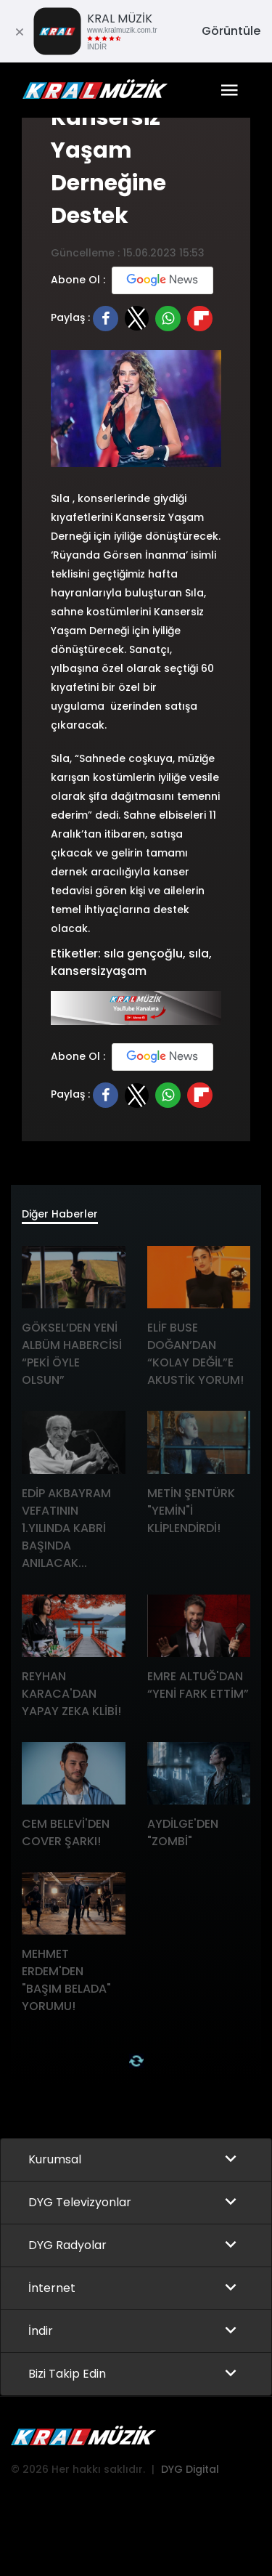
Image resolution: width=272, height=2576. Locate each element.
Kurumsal (54, 2159)
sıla (199, 953)
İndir (40, 2330)
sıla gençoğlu (143, 953)
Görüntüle (231, 31)
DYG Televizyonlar (79, 2202)
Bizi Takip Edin (67, 2373)
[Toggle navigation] (229, 90)
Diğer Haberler (60, 1214)
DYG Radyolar (67, 2245)
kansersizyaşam (99, 971)
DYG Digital (190, 2469)
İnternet (51, 2288)
